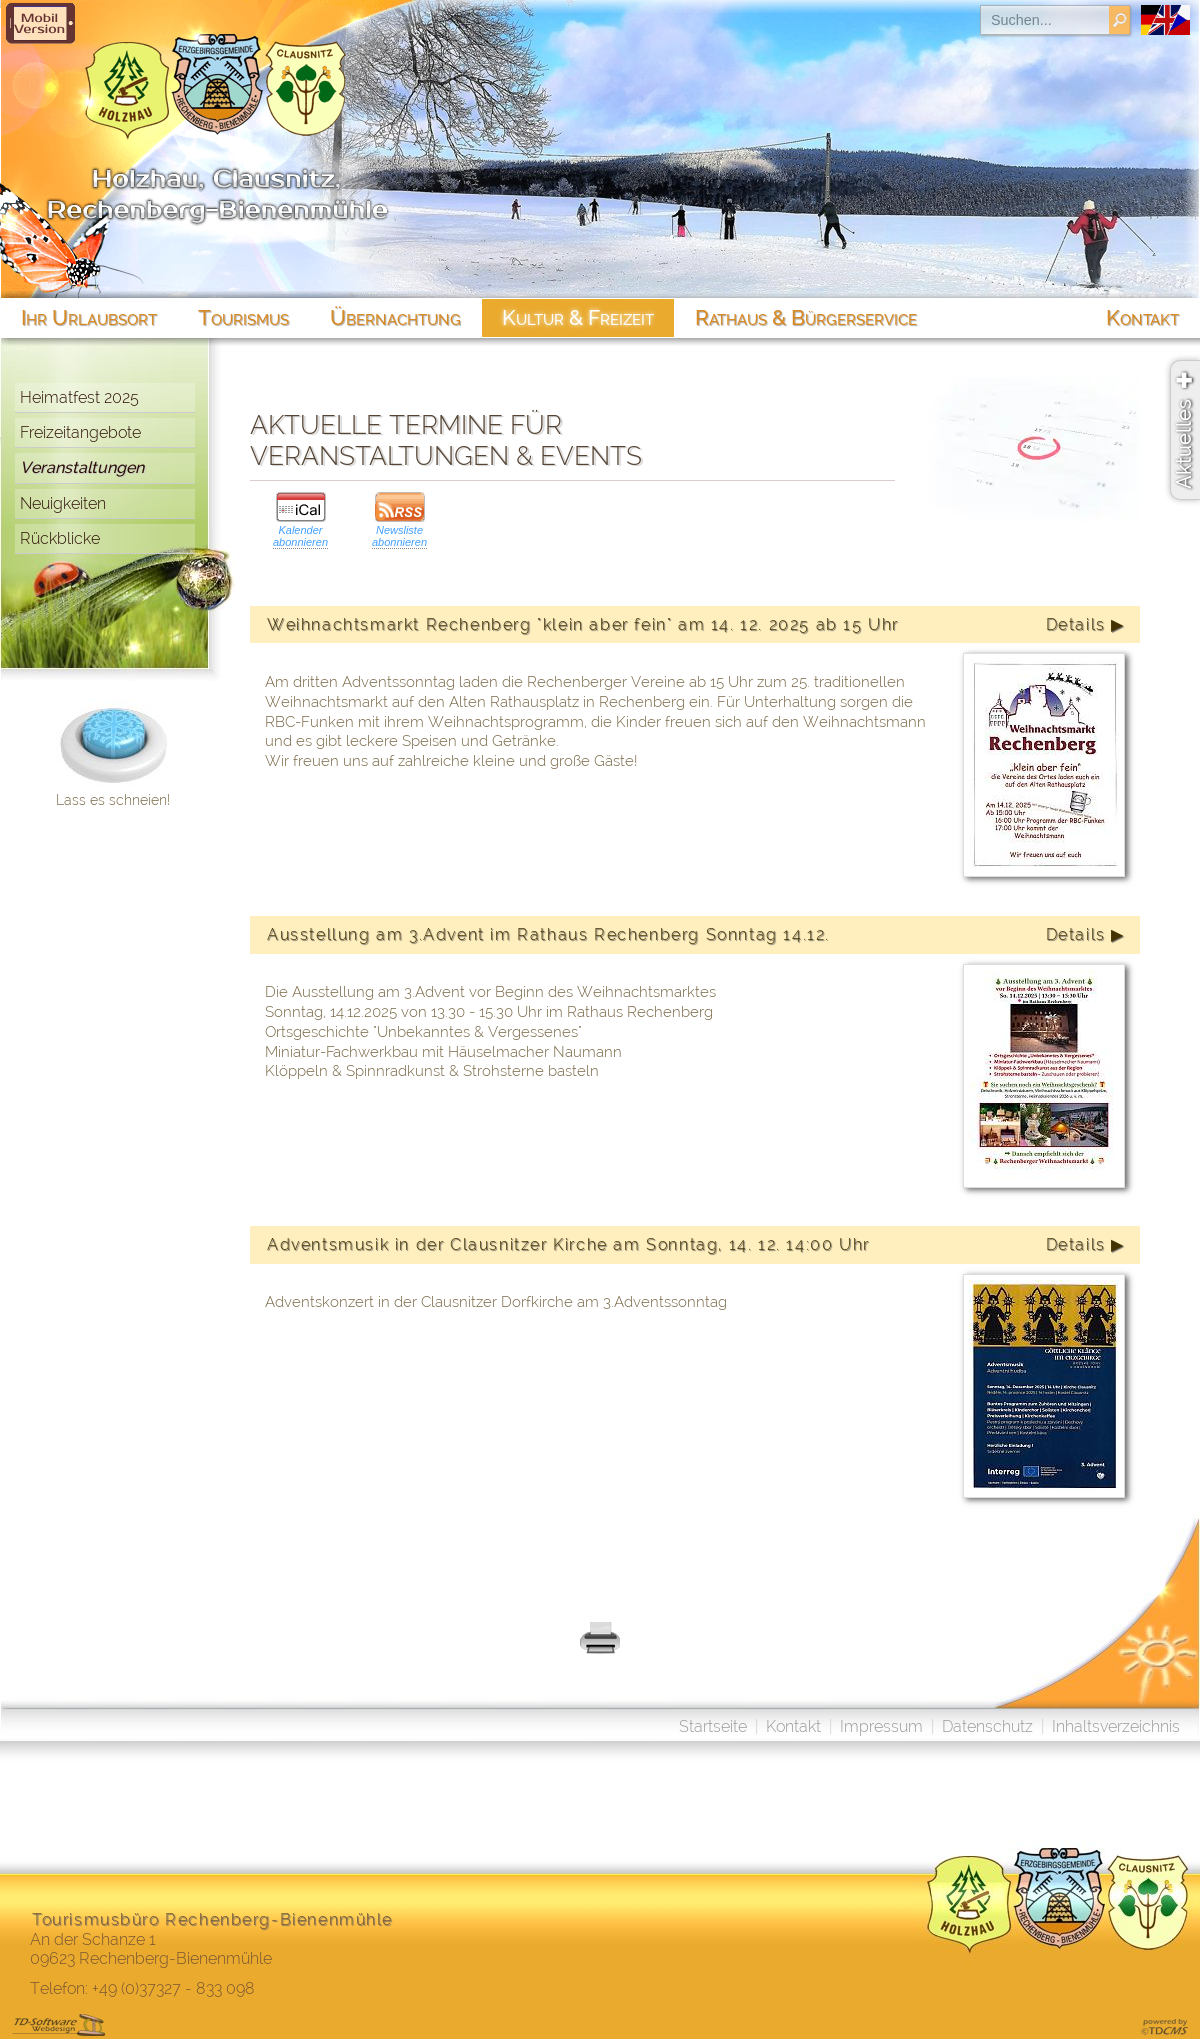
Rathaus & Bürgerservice (806, 317)
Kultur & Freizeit (578, 317)
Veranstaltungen (82, 467)
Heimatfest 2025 (79, 397)
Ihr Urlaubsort (89, 317)
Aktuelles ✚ (1184, 430)
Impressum (881, 1726)
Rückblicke (60, 538)
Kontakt (793, 1726)
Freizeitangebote (80, 432)
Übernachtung (395, 317)
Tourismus (243, 317)
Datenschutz (987, 1726)
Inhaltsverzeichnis (1116, 1726)
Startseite (713, 1726)
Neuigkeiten (63, 503)
